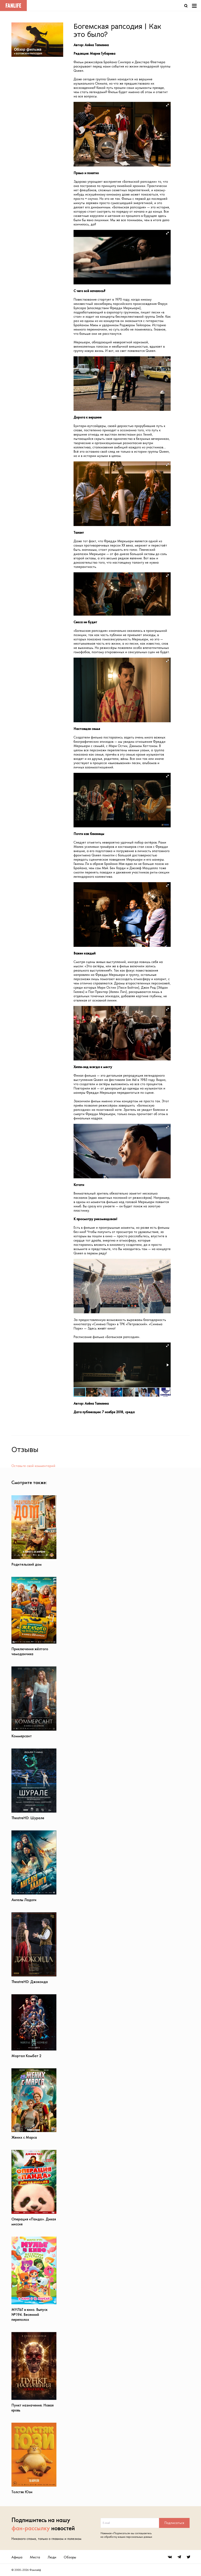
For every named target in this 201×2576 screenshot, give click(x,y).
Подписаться (174, 2522)
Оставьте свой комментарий (33, 1465)
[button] (167, 105)
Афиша (16, 2557)
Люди (51, 2557)
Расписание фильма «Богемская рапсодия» (106, 1336)
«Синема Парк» (104, 1324)
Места (35, 2557)
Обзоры (70, 2557)
